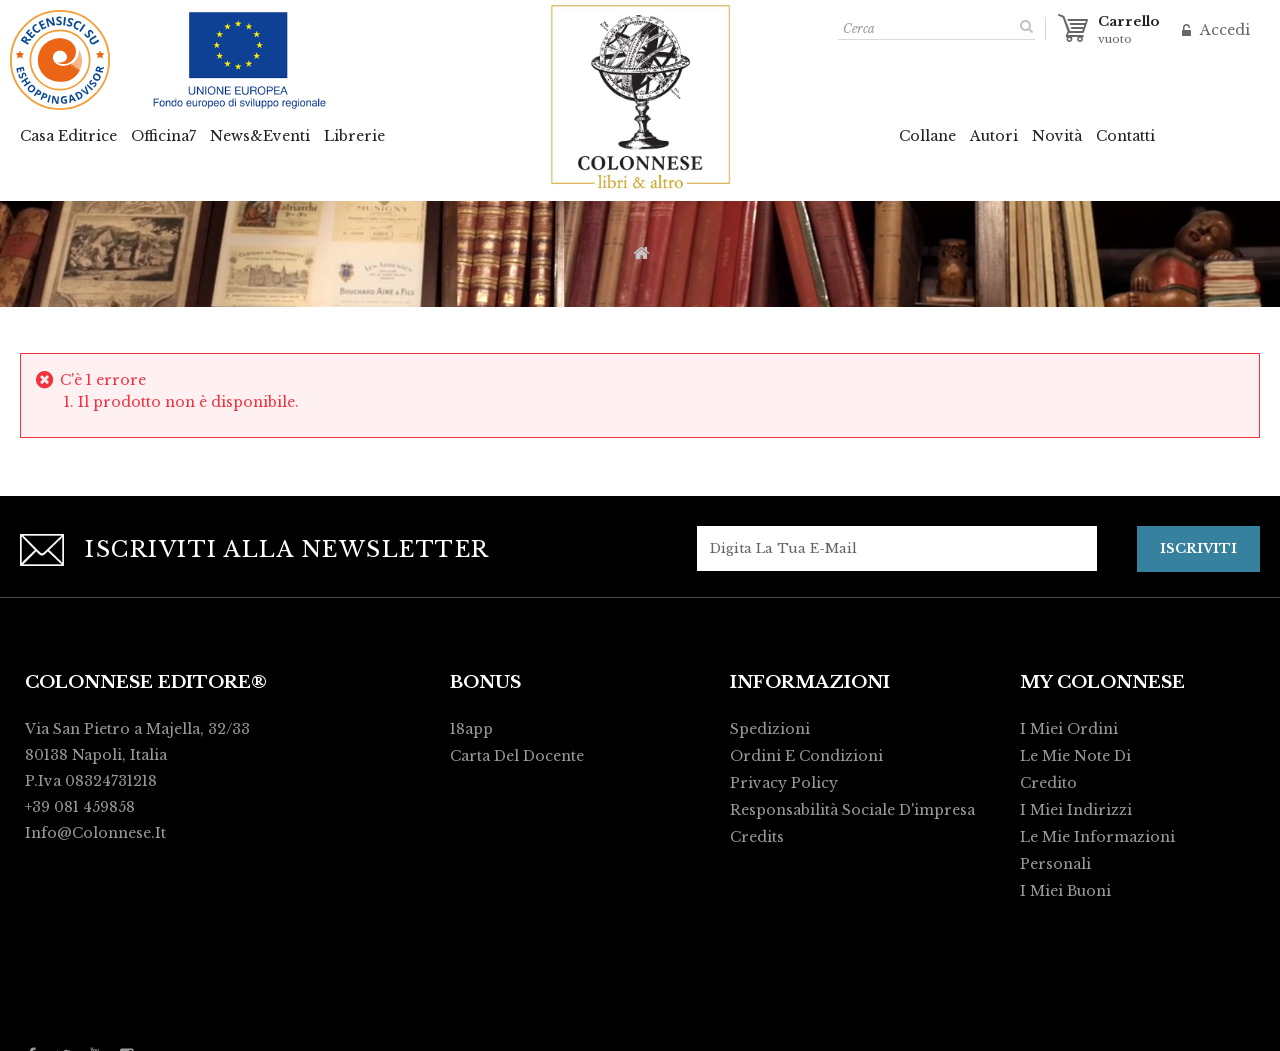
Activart (916, 1027)
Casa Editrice (68, 136)
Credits (757, 836)
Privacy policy (784, 782)
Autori (994, 136)
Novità (1057, 136)
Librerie (354, 136)
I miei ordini (1069, 728)
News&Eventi (260, 136)
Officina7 (163, 136)
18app (471, 728)
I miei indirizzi (1076, 809)
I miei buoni (1065, 890)
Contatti (1125, 136)
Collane (927, 136)
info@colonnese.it (95, 832)
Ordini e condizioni (806, 755)
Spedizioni (770, 728)
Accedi (1223, 30)
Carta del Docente (517, 755)
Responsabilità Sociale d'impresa (852, 809)
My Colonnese (1102, 681)
